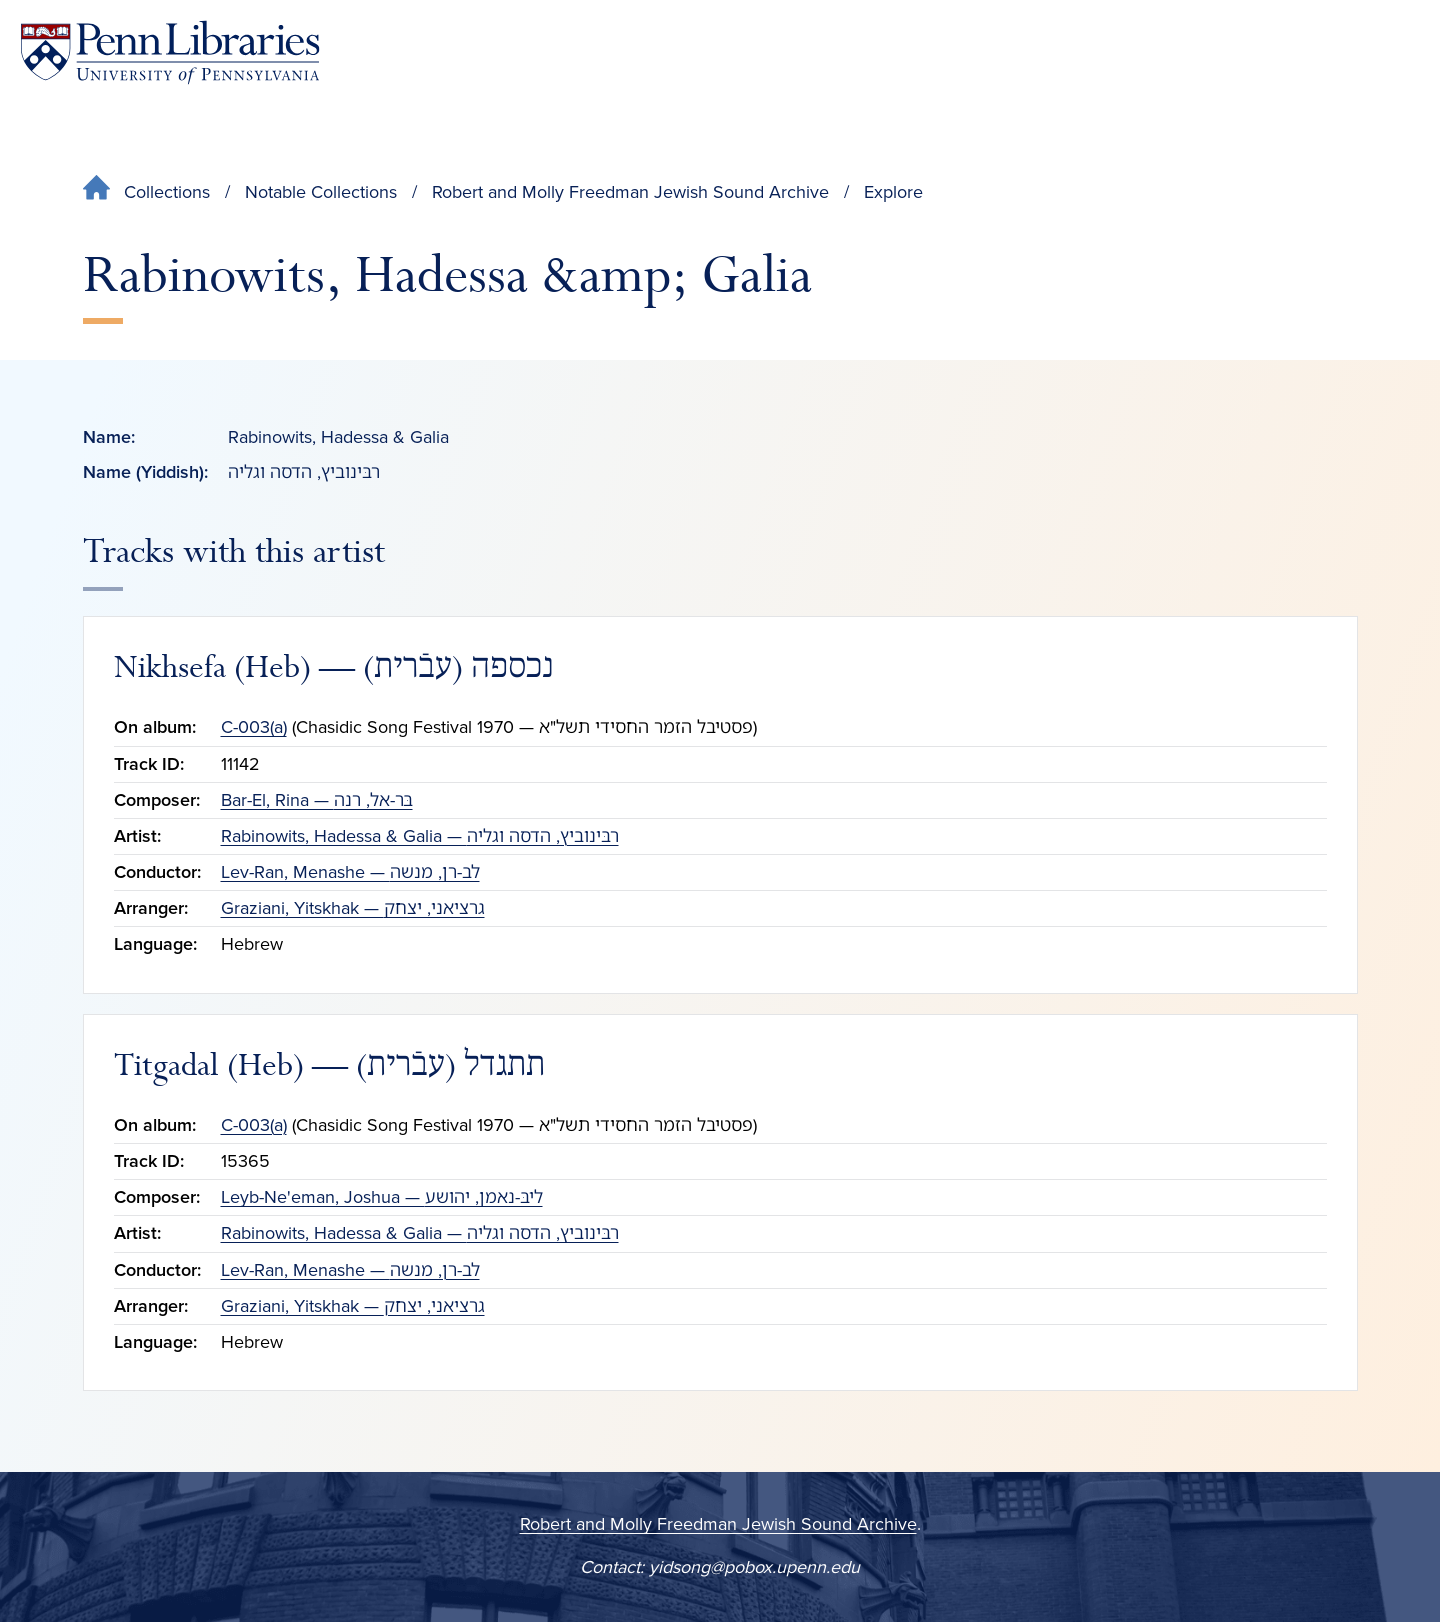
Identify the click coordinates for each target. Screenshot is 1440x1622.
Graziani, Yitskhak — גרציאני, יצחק (353, 908)
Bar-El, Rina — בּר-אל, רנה (317, 800)
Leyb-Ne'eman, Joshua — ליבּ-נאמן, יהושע (382, 1197)
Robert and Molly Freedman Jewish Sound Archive (630, 192)
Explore (893, 192)
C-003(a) (254, 727)
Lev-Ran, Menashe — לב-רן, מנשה (350, 872)
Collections (167, 192)
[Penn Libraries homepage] (170, 52)
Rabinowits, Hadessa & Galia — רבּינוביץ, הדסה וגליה (420, 836)
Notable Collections (321, 192)
